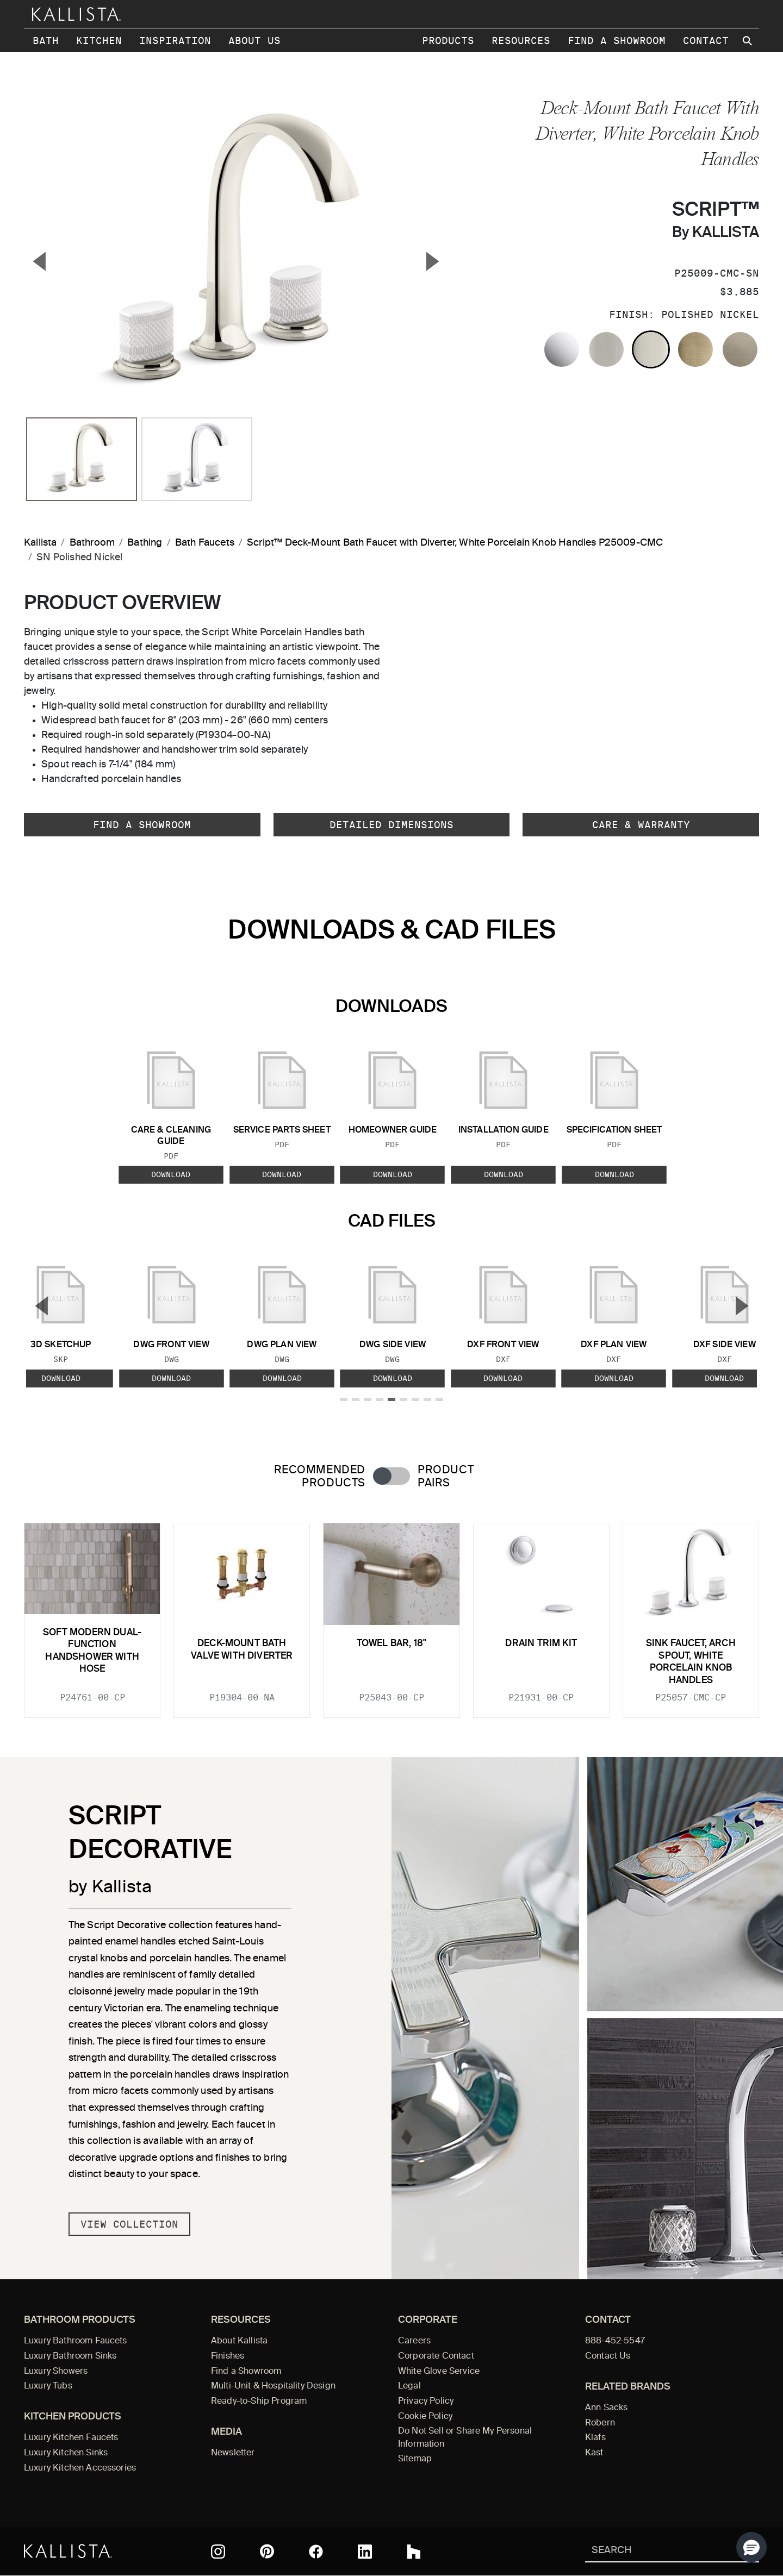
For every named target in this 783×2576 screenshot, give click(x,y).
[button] (751, 2547)
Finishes (227, 2356)
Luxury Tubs (48, 2386)
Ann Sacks (606, 2408)
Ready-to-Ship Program (259, 2401)
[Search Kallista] (656, 2551)
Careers (414, 2341)
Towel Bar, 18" (391, 1643)
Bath (46, 40)
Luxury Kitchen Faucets (71, 2438)
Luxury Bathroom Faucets (75, 2341)
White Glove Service (439, 2371)
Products (448, 40)
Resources (521, 40)
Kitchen (99, 40)
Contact (706, 40)
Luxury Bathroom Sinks (70, 2356)
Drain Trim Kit (540, 1643)
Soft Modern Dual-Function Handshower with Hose (92, 1651)
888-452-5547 (615, 2341)
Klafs (595, 2438)
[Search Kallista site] (748, 41)
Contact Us (608, 2356)
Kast (594, 2453)
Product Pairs (446, 1476)
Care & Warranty (641, 824)
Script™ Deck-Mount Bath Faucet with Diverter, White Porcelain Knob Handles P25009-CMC (455, 543)
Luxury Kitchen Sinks (66, 2453)
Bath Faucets (204, 543)
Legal (409, 2386)
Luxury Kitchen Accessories (80, 2468)
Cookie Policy (425, 2416)
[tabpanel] (391, 1613)
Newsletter (233, 2453)
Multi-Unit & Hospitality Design (273, 2386)
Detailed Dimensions (391, 824)
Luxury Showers (56, 2371)
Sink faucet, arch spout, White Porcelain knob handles (691, 1662)
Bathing (144, 543)
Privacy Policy (425, 2401)
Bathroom (92, 543)
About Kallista (239, 2341)
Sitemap (415, 2459)
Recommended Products (319, 1476)
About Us (254, 40)
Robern (600, 2423)
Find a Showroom (617, 40)
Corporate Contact (436, 2356)
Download (170, 1174)
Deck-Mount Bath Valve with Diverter (242, 1649)
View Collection (129, 2224)
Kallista (40, 543)
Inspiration (175, 40)
